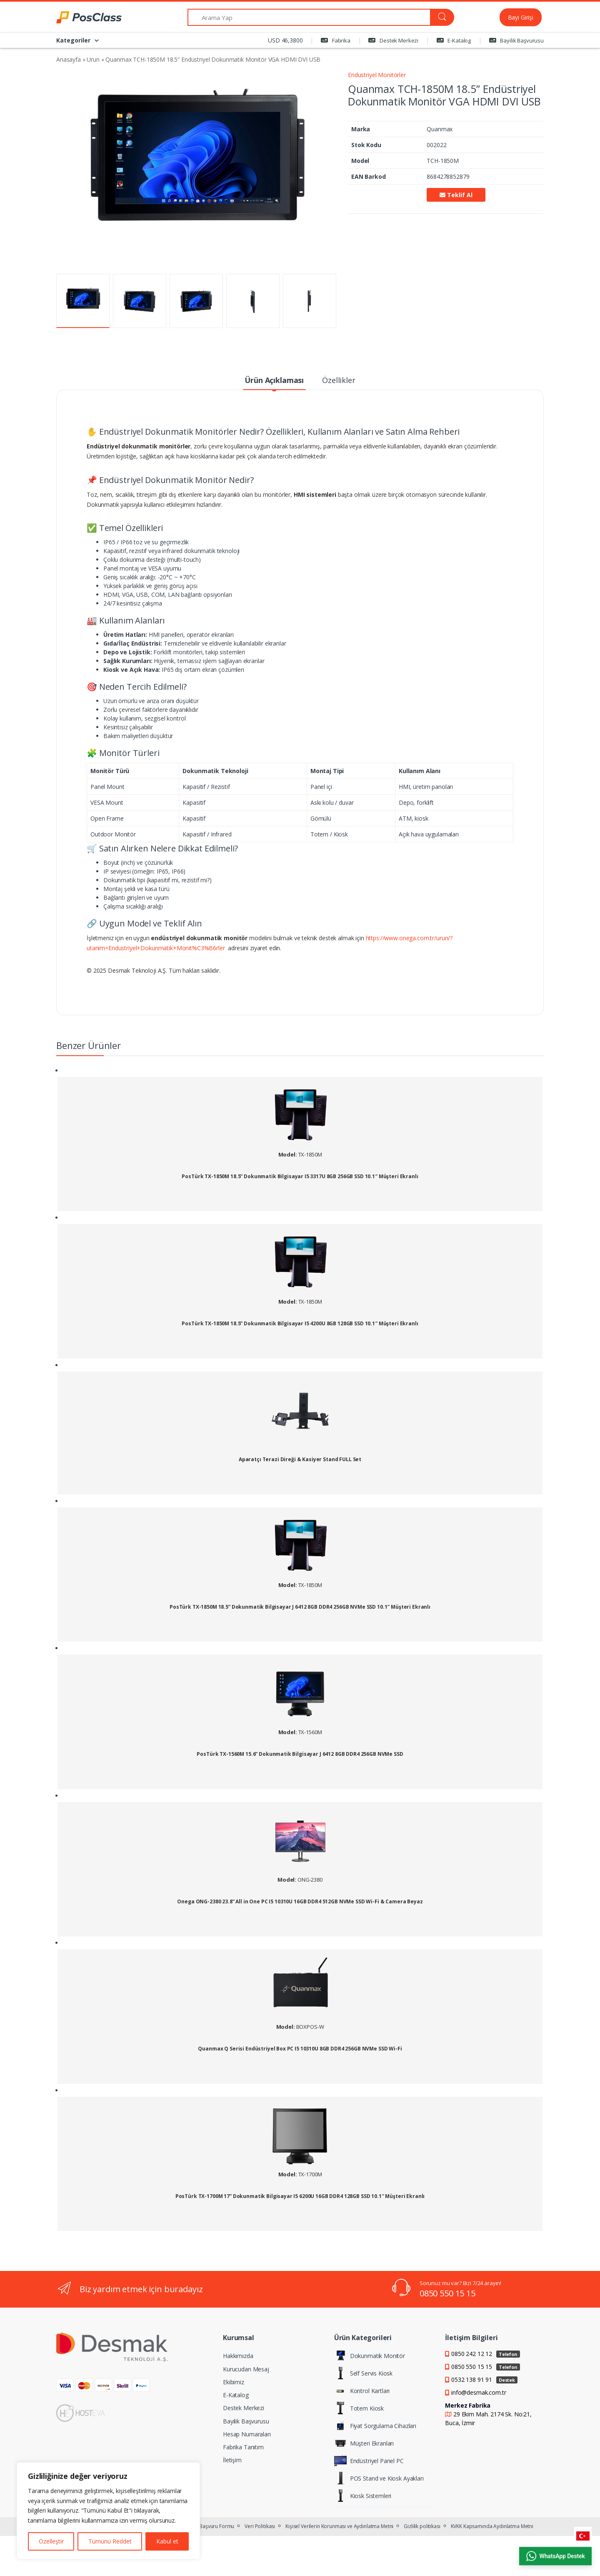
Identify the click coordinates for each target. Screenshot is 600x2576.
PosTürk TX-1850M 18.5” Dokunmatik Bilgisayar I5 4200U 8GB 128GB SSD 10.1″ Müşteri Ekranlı (300, 1323)
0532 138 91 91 (484, 2379)
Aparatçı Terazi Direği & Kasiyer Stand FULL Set (300, 1459)
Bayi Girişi (520, 17)
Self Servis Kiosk (363, 2373)
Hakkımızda (238, 2356)
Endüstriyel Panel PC (369, 2460)
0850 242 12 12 (485, 2354)
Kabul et (167, 2541)
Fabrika (335, 40)
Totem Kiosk (359, 2408)
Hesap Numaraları (247, 2434)
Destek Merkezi (393, 40)
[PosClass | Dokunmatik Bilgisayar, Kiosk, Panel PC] (87, 17)
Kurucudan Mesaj (246, 2369)
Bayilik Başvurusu (516, 40)
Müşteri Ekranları (364, 2443)
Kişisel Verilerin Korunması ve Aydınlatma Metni (339, 2526)
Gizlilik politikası (422, 2526)
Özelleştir (51, 2541)
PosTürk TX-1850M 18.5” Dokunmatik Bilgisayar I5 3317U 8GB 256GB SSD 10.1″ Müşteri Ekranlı (300, 1176)
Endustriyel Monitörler (377, 75)
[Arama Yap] (309, 17)
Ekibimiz (233, 2382)
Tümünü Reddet (110, 2541)
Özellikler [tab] (338, 380)
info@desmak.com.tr (478, 2392)
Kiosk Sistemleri (363, 2495)
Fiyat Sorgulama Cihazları (375, 2425)
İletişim (232, 2460)
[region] (108, 2510)
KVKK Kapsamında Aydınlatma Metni (492, 2526)
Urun (93, 59)
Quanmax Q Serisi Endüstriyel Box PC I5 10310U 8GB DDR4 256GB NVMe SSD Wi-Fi (300, 2048)
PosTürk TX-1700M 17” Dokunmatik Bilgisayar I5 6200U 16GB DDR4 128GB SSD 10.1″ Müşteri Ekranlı (300, 2196)
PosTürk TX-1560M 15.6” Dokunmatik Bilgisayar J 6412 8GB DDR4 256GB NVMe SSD (300, 1754)
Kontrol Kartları (362, 2390)
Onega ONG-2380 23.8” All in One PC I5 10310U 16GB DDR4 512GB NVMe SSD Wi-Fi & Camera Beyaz (299, 1901)
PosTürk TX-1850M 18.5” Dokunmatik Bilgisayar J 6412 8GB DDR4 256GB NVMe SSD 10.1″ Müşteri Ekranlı (300, 1607)
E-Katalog (454, 40)
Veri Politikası (260, 2526)
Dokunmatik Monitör (369, 2355)
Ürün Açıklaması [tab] (274, 380)
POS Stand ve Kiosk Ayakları (379, 2478)
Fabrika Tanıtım (243, 2447)
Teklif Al (456, 195)
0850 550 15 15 (447, 2293)
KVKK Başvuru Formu (210, 2526)
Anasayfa (68, 59)
